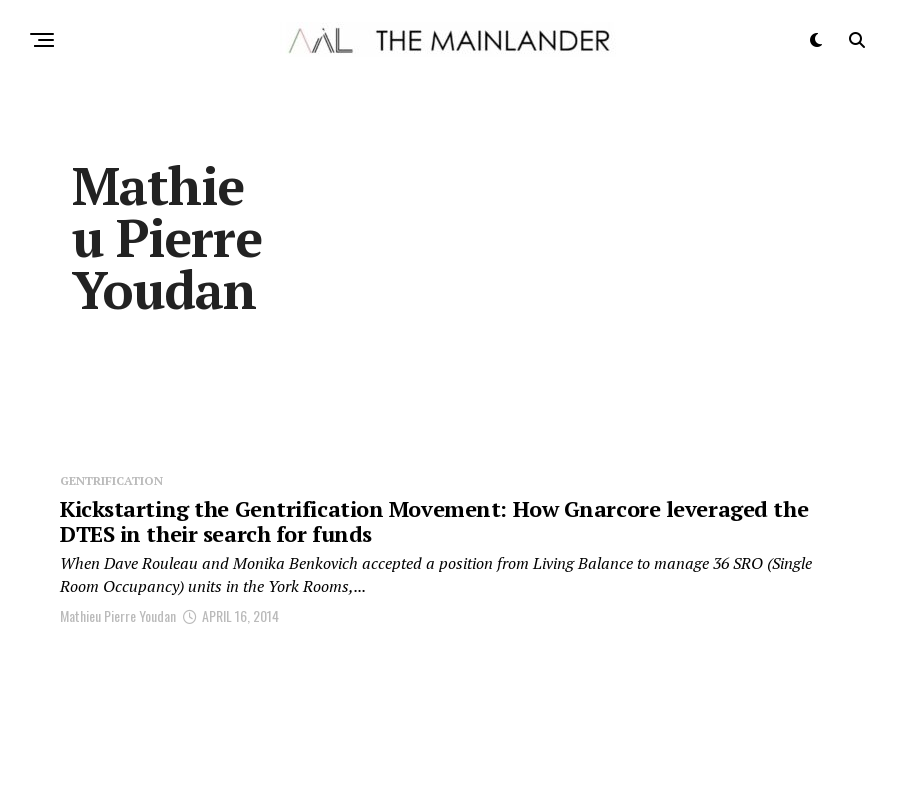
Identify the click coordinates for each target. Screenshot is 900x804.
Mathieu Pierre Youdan (118, 615)
